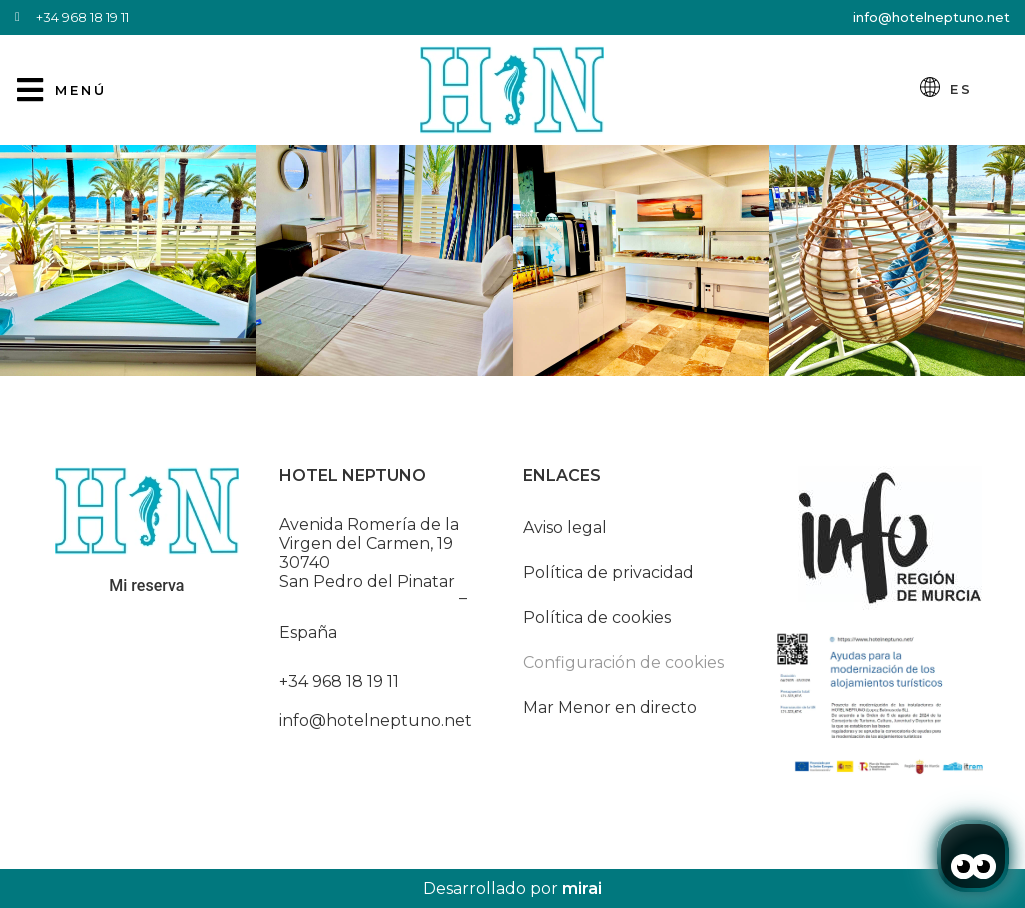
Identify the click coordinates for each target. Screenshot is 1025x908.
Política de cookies (597, 617)
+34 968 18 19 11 (339, 681)
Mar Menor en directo (610, 707)
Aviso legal (565, 527)
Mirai (582, 888)
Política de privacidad (608, 572)
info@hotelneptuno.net (931, 17)
